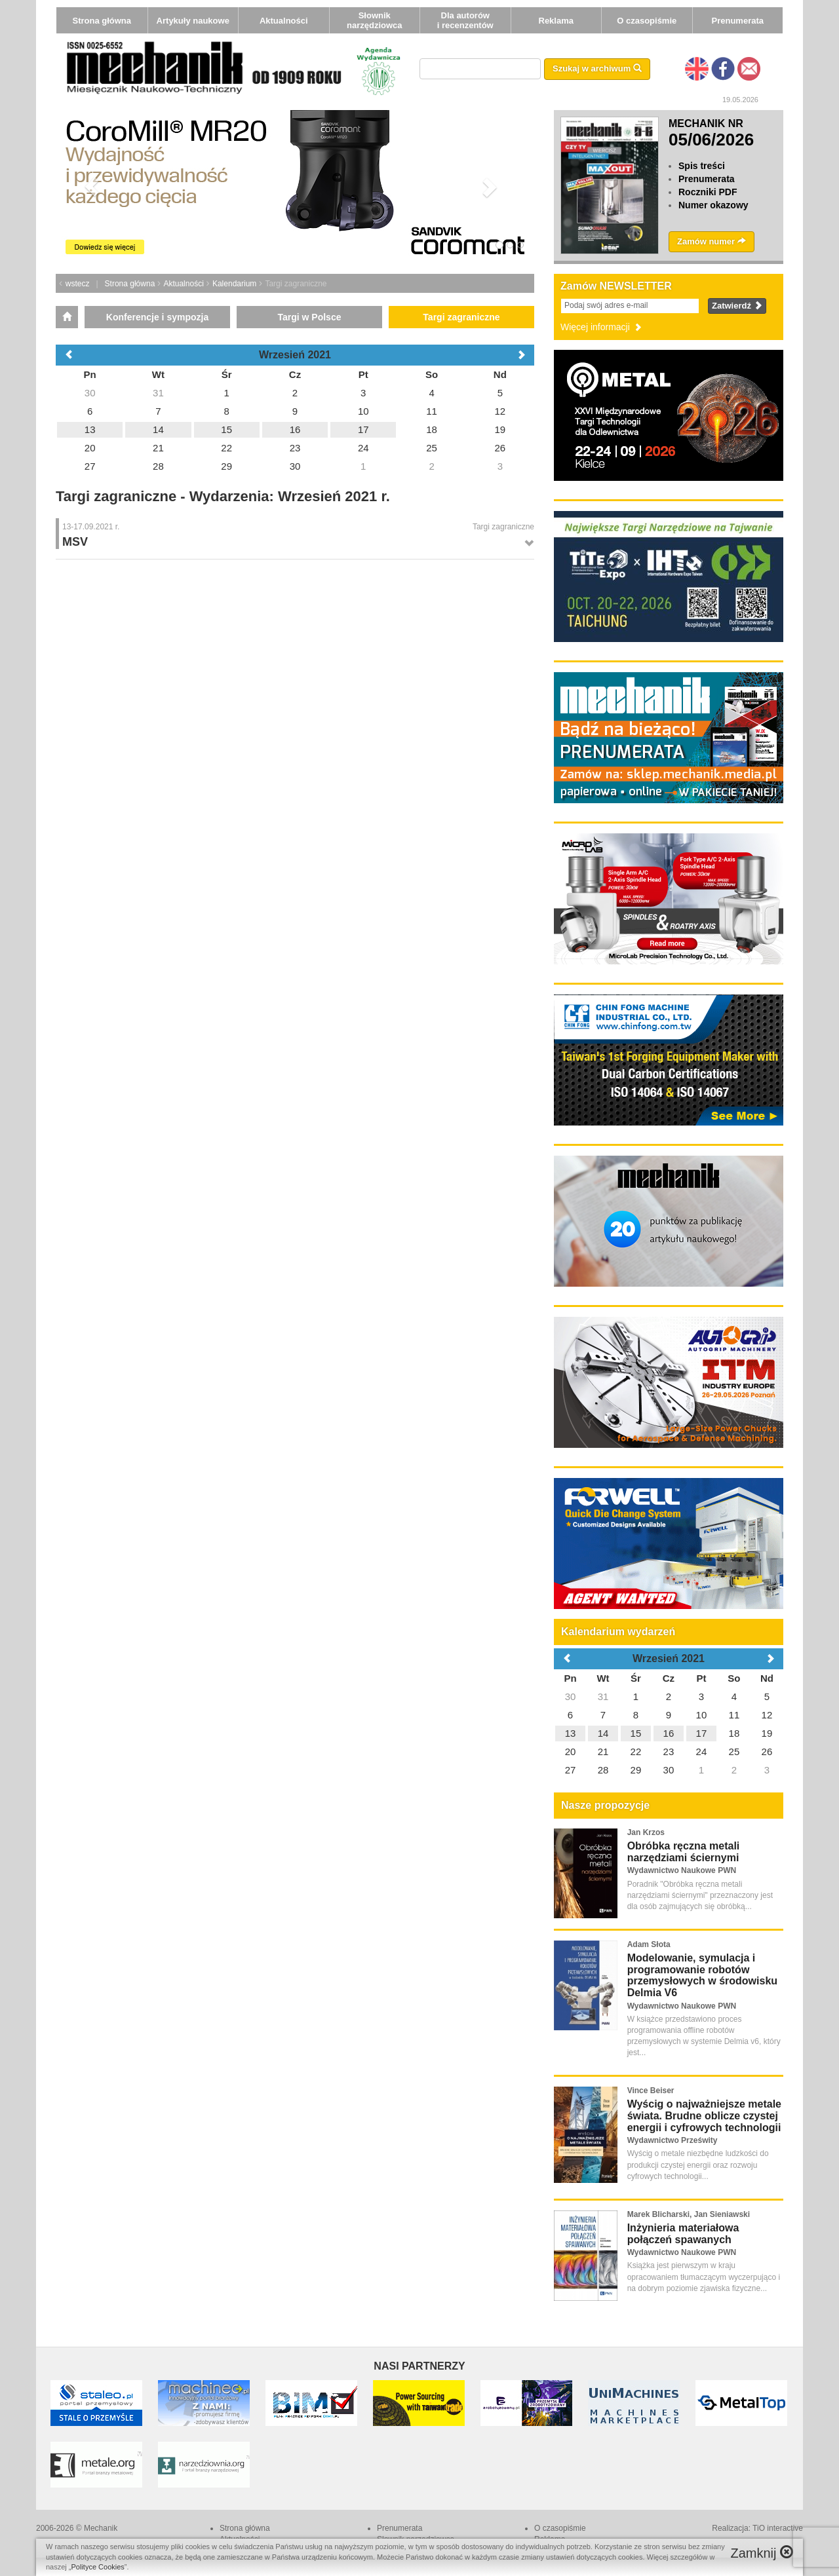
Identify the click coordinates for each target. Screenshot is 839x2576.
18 (734, 1733)
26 (767, 1751)
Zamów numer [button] (711, 241)
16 (668, 1733)
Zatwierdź (737, 306)
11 (734, 1714)
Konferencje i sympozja (157, 317)
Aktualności (284, 21)
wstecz (78, 283)
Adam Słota (649, 1944)
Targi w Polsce (309, 317)
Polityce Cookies (98, 2567)
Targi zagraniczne (461, 317)
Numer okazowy (713, 205)
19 (767, 1733)
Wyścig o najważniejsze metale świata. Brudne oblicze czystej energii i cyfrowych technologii (704, 2115)
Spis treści (701, 166)
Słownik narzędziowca (374, 20)
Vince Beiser (650, 2090)
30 (570, 1696)
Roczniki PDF (707, 192)
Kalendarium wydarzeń (618, 1631)
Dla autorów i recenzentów (465, 20)
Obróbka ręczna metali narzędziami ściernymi (683, 1851)
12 (767, 1714)
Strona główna (101, 21)
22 (636, 1751)
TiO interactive (777, 2528)
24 (701, 1751)
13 (570, 1733)
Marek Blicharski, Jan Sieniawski (688, 2214)
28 (603, 1769)
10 (701, 1714)
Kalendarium (234, 283)
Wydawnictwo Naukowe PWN (681, 1870)
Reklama (556, 21)
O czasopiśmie (646, 21)
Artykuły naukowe (193, 21)
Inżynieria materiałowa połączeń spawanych (683, 2233)
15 (636, 1733)
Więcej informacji (601, 327)
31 (603, 1696)
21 (603, 1751)
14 (603, 1733)
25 (734, 1751)
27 (570, 1769)
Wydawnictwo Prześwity (672, 2140)
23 (668, 1751)
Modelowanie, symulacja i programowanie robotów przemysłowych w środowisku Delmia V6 (702, 1975)
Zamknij (761, 2552)
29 (636, 1769)
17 (701, 1733)
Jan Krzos (646, 1832)
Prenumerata (738, 21)
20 (570, 1751)
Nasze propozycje (605, 1805)
